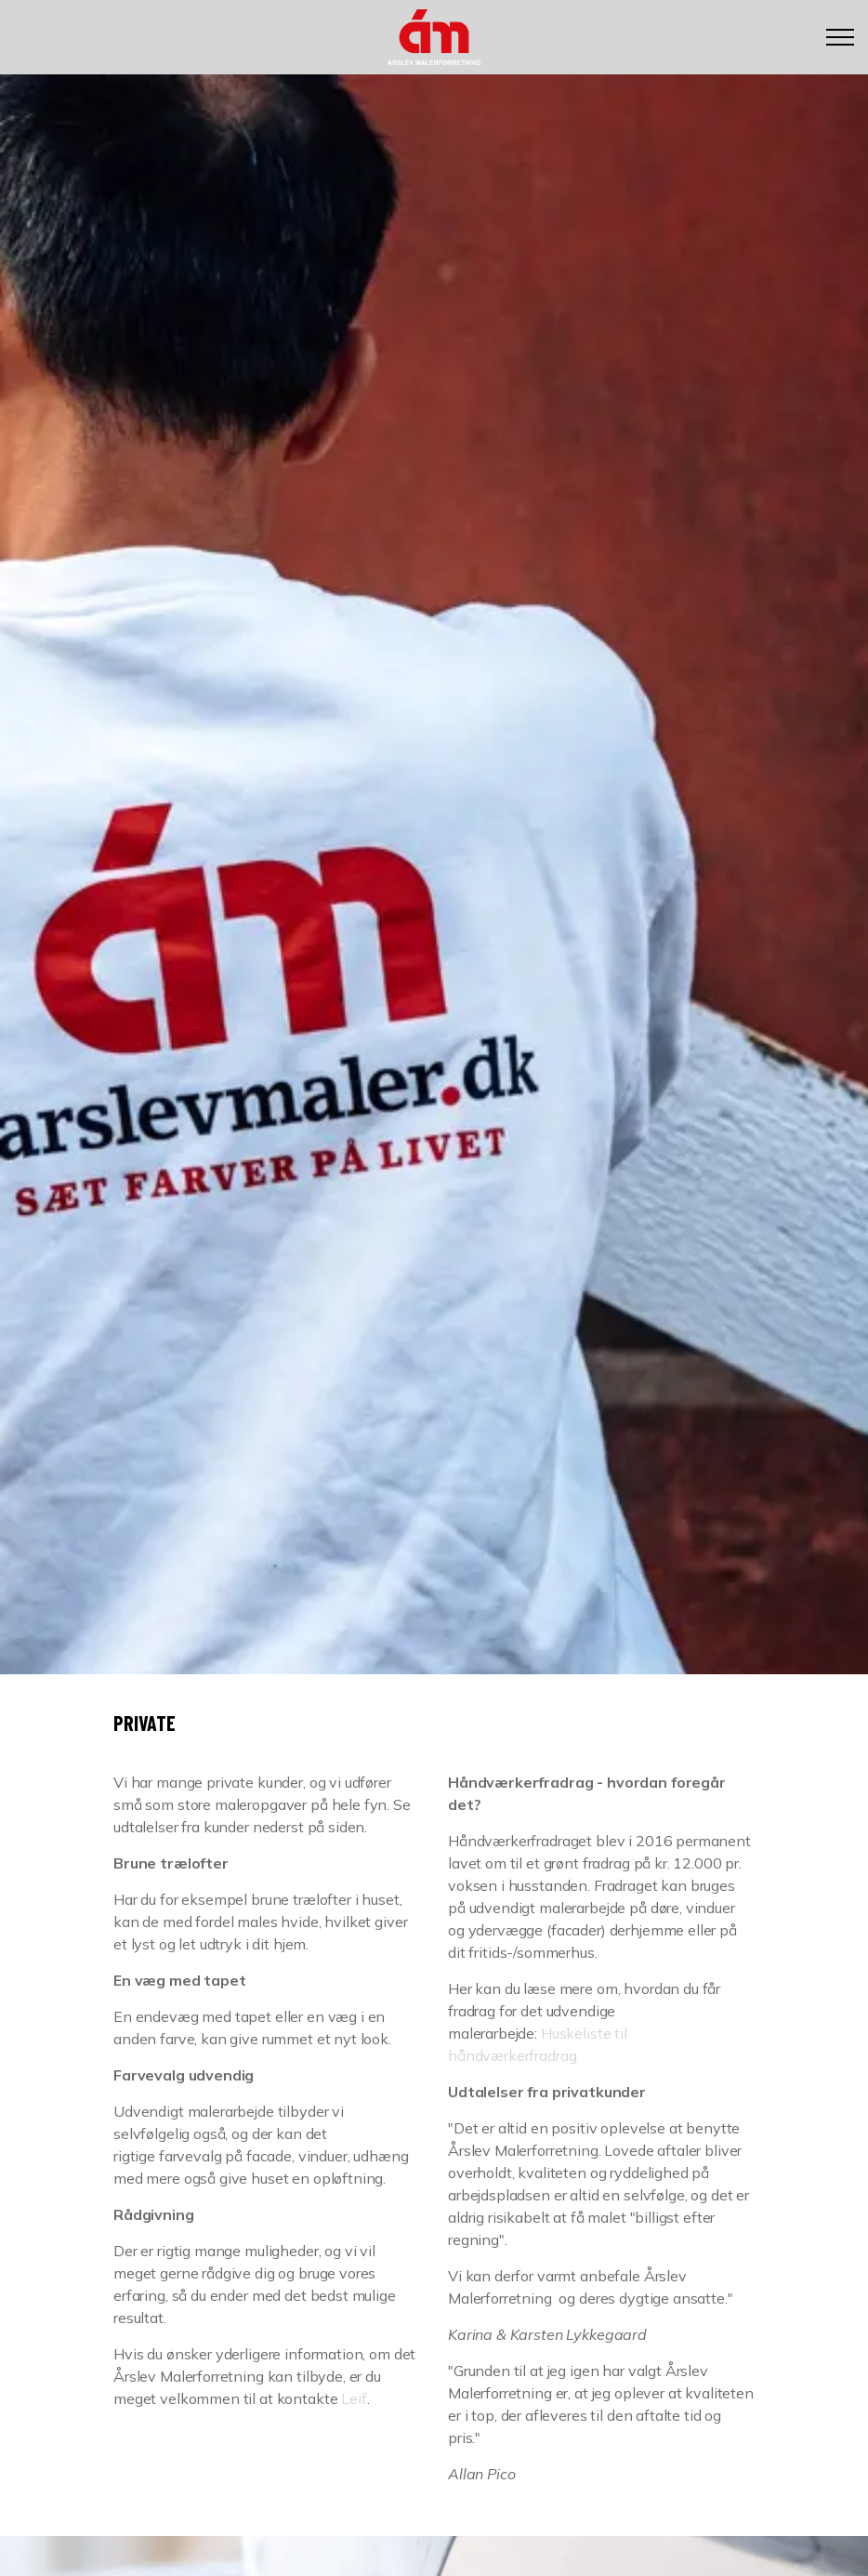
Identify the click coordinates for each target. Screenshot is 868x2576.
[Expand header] (840, 37)
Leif (353, 2398)
